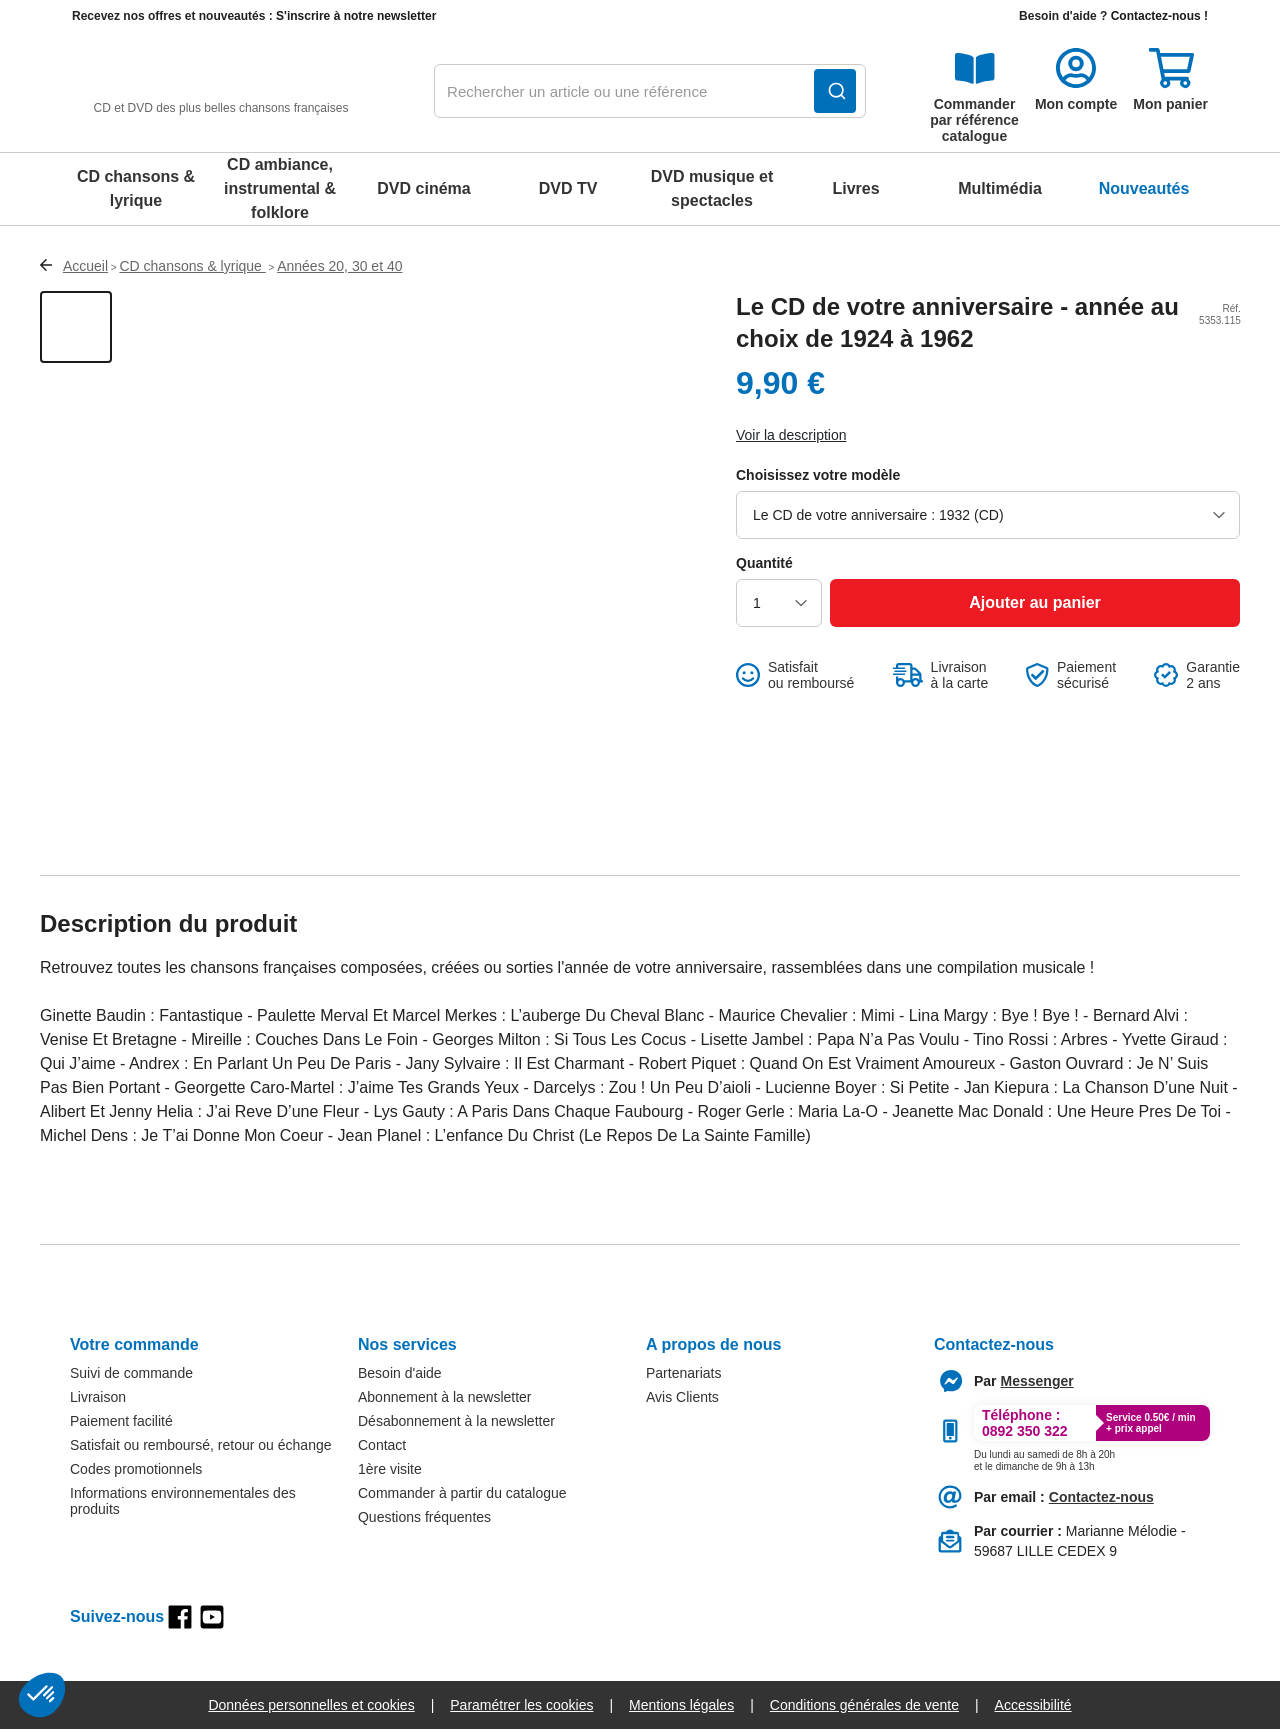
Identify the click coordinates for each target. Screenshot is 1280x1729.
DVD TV (568, 188)
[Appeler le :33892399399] (1044, 1457)
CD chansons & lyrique (136, 188)
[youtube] (212, 1617)
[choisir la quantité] (779, 603)
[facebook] (180, 1617)
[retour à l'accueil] (221, 92)
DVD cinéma (423, 188)
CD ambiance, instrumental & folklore (280, 188)
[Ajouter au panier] (1035, 603)
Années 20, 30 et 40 (339, 266)
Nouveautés (1144, 188)
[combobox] (650, 92)
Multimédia (1000, 188)
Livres (855, 188)
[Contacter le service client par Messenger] (1037, 1381)
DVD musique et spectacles (712, 188)
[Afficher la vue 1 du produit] (76, 327)
